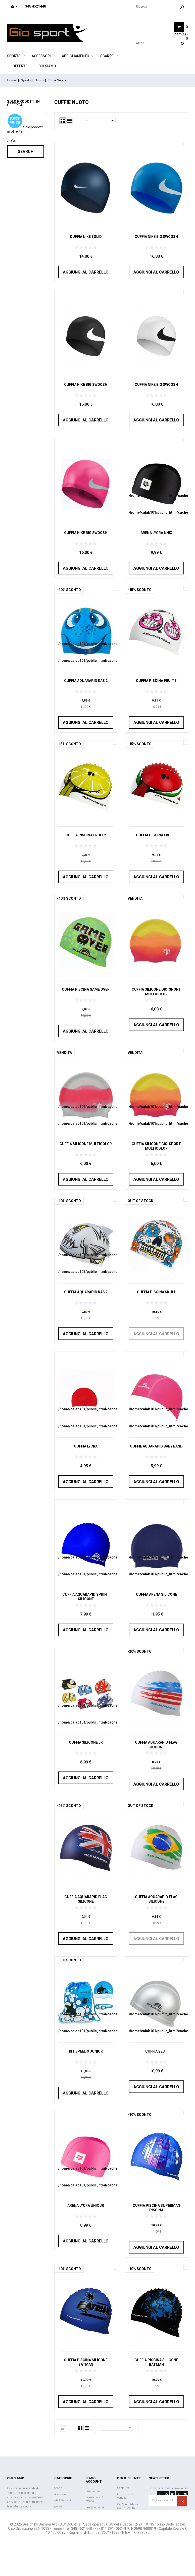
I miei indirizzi (95, 2507)
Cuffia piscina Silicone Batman (156, 2362)
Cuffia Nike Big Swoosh (156, 237)
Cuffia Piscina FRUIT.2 (85, 835)
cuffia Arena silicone (156, 1594)
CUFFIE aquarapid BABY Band (156, 1446)
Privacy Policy (125, 2520)
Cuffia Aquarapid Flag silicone (156, 1744)
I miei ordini (93, 2491)
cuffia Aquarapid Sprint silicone (85, 1596)
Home (11, 80)
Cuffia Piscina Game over (86, 989)
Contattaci (123, 2488)
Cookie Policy (125, 2514)
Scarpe (107, 56)
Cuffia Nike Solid (86, 237)
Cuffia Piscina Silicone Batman (86, 2362)
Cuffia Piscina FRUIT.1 (156, 835)
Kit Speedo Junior (86, 2051)
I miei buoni (93, 2527)
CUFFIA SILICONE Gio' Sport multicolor (156, 991)
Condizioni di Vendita (125, 2496)
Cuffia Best (156, 2051)
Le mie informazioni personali (94, 2517)
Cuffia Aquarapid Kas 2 (86, 681)
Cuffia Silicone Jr (86, 1742)
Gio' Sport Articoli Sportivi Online (127, 2506)
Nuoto (39, 80)
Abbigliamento (75, 56)
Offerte (20, 66)
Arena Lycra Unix (156, 533)
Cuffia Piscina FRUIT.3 (156, 681)
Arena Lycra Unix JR (85, 2206)
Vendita (135, 898)
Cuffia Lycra (86, 1446)
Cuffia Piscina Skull (156, 1292)
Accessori (41, 56)
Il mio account (94, 2479)
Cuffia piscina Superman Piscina (156, 2208)
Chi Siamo (47, 66)
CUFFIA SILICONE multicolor (86, 1144)
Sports (14, 56)
